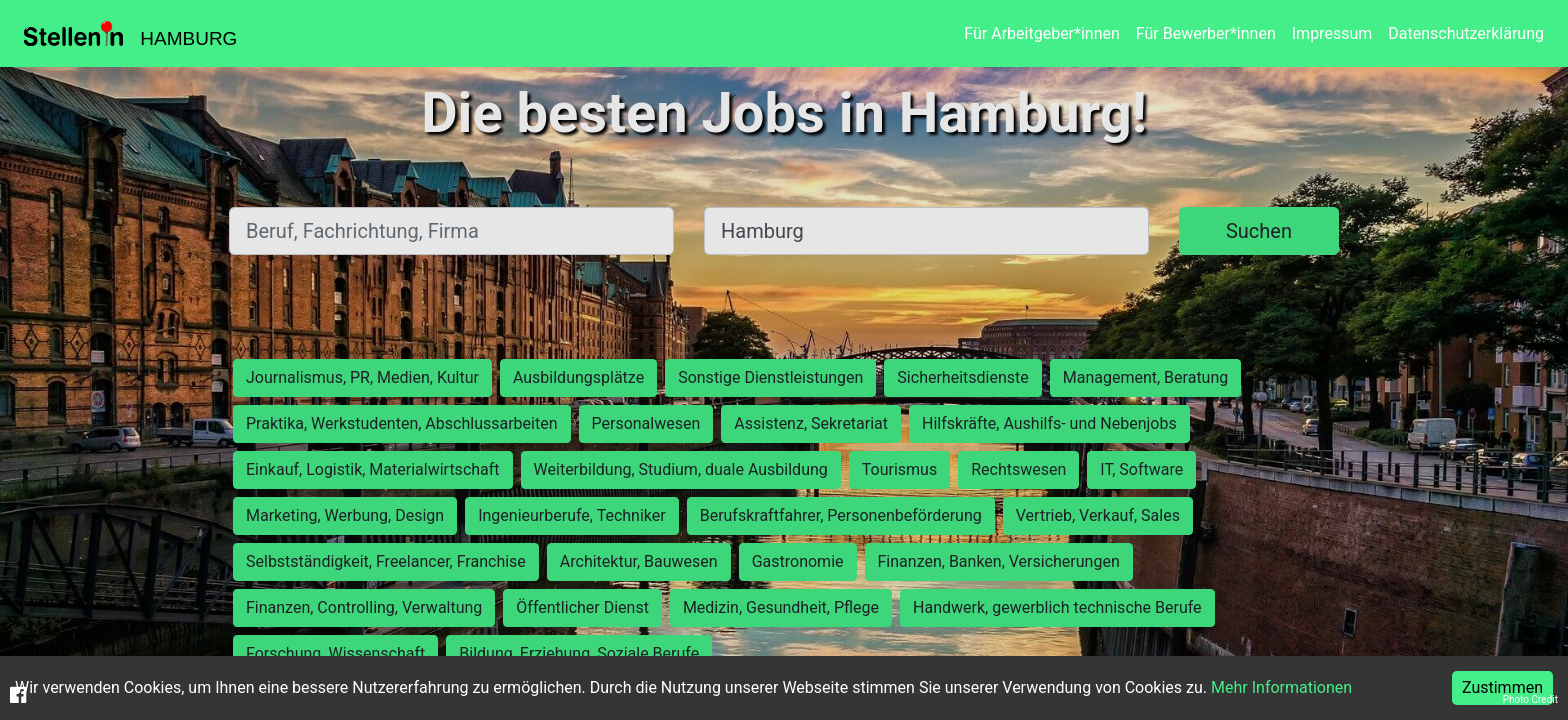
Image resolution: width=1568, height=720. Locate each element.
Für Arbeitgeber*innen (1041, 33)
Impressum (1332, 33)
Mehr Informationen (1281, 687)
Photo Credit (1530, 699)
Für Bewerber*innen (1206, 33)
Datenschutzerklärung (1466, 33)
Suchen (1259, 231)
